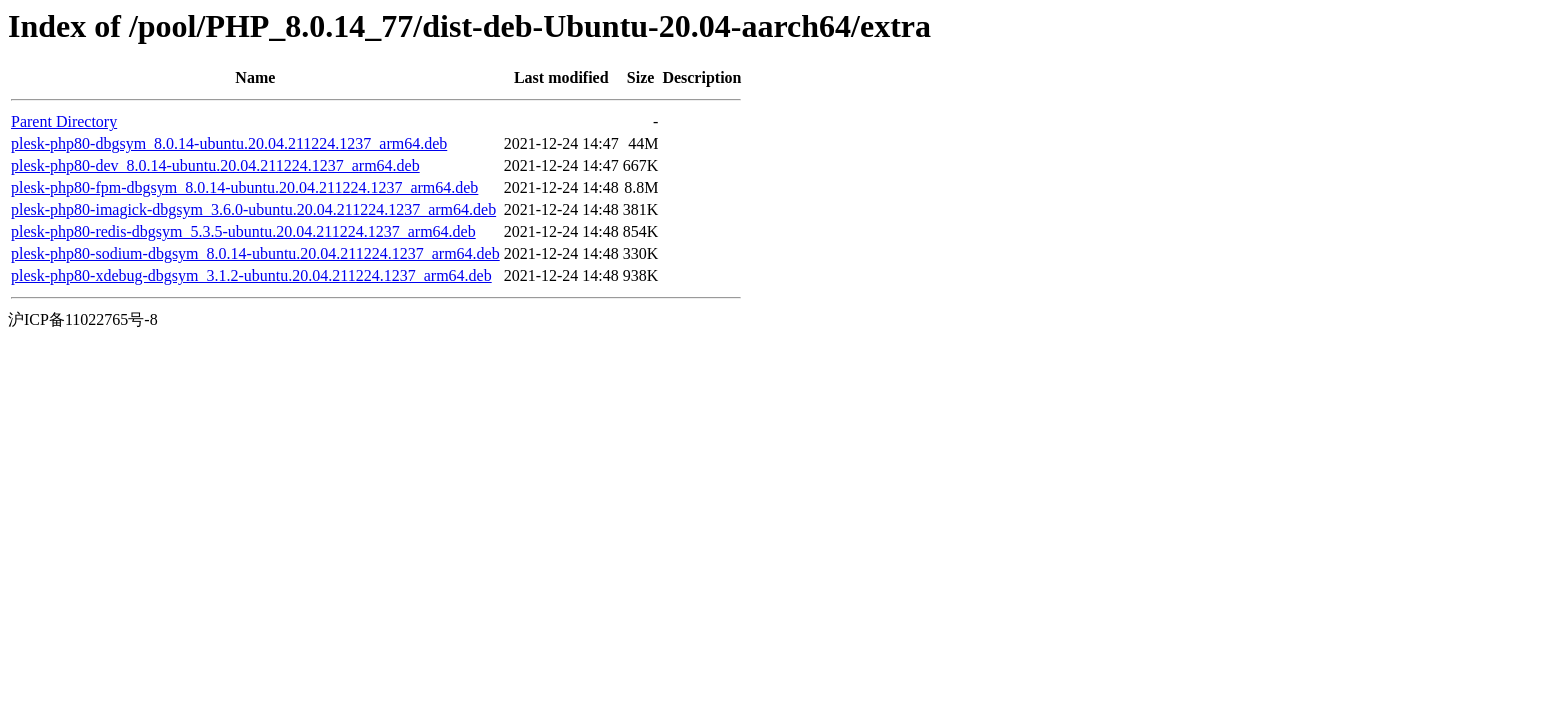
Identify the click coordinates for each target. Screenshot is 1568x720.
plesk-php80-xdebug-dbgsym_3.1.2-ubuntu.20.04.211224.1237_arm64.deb (251, 275)
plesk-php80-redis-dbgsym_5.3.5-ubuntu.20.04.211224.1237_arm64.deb (243, 231)
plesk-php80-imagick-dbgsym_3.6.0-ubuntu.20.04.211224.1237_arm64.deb (253, 209)
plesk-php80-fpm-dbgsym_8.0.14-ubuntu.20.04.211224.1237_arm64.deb (244, 187)
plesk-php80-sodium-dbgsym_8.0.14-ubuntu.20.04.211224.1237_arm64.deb (255, 253)
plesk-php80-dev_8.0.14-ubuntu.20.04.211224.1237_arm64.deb (215, 165)
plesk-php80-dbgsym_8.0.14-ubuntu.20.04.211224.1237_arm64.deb (229, 143)
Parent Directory (64, 121)
